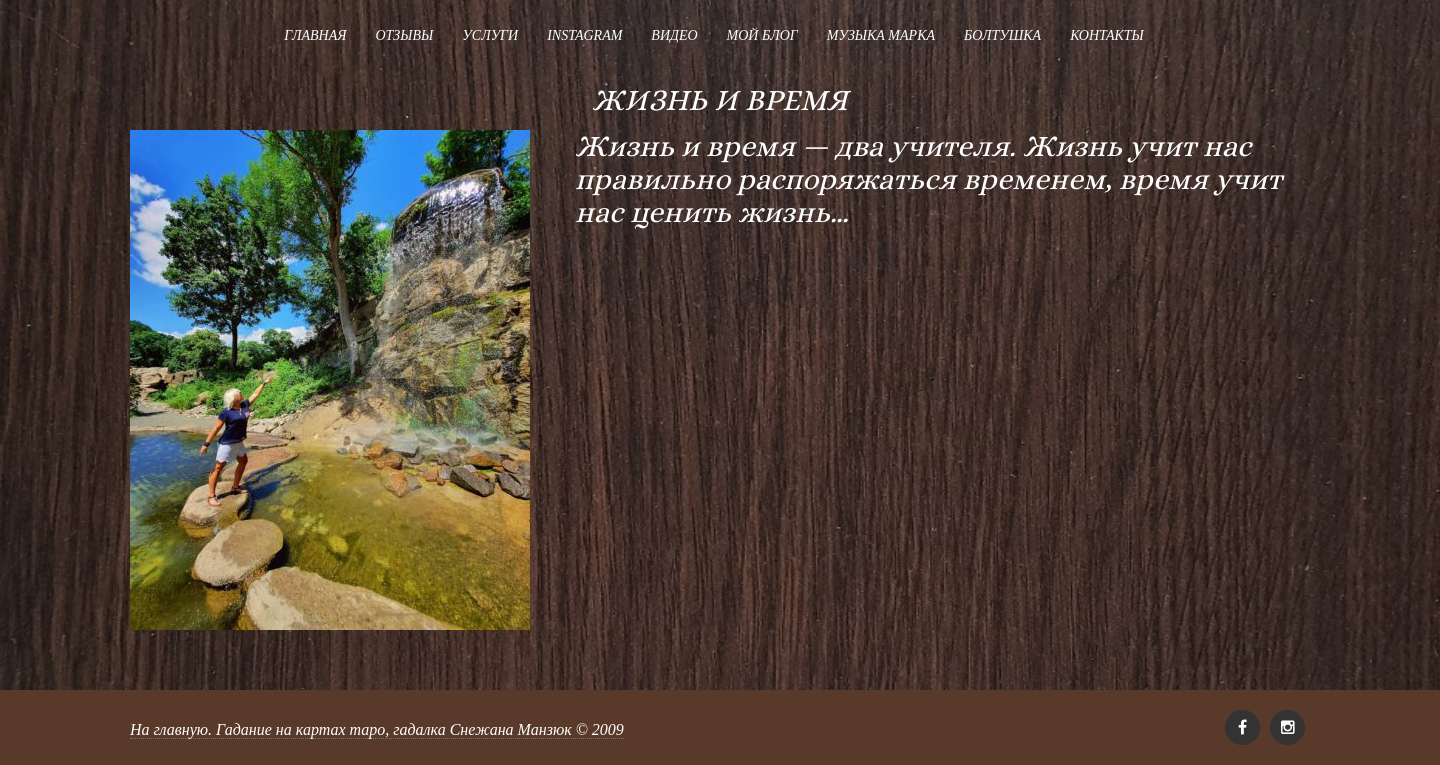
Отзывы (404, 35)
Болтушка (1002, 35)
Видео (674, 35)
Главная (315, 35)
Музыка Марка (881, 35)
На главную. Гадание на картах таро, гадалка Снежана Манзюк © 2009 (377, 729)
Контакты (1107, 35)
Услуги (490, 35)
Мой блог (762, 35)
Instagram (584, 35)
